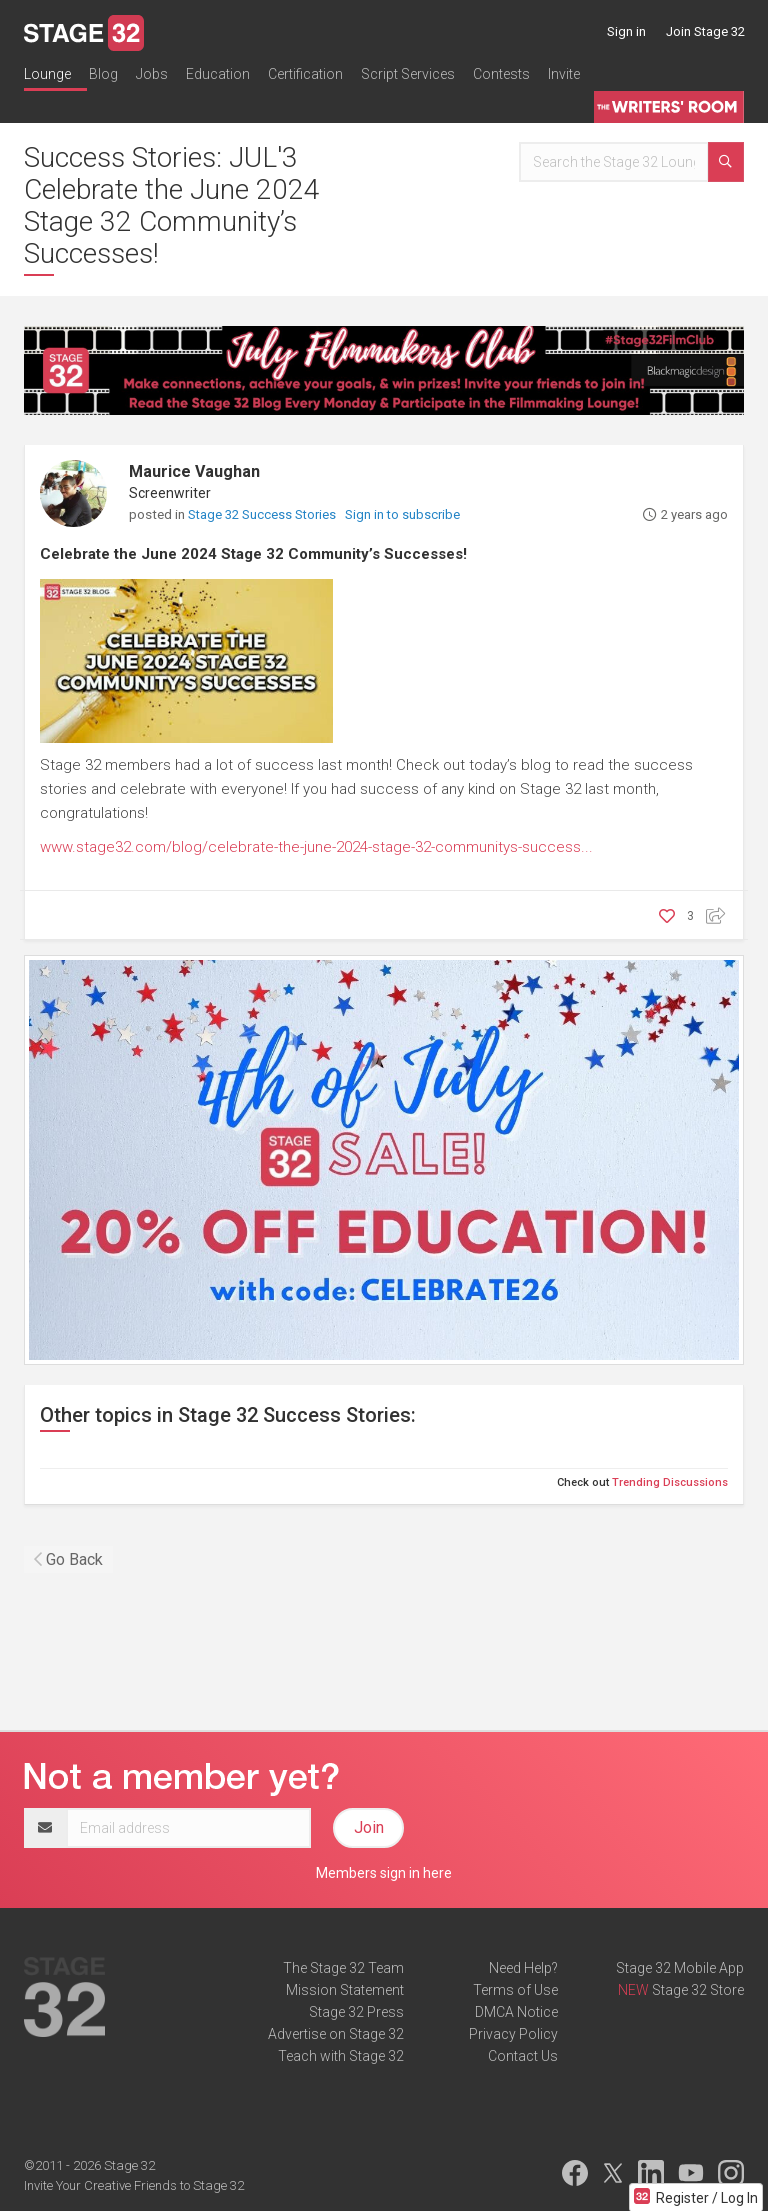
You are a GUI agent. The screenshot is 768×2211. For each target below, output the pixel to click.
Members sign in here (384, 1873)
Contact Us (523, 2056)
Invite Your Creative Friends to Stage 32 (134, 2185)
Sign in (626, 31)
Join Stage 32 (705, 31)
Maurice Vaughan (194, 471)
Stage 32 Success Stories (263, 514)
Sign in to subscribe (402, 514)
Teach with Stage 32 (341, 2056)
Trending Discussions (670, 1482)
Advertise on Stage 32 (336, 2034)
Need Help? (523, 1968)
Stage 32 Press (356, 2012)
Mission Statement (345, 1990)
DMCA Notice (516, 2012)
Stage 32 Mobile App (680, 1968)
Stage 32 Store (698, 1990)
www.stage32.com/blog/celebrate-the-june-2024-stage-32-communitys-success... (316, 847)
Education (218, 74)
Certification (305, 74)
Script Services (408, 74)
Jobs (152, 74)
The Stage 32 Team (343, 1968)
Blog (103, 74)
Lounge (47, 74)
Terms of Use (515, 1990)
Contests (501, 74)
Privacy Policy (513, 2034)
